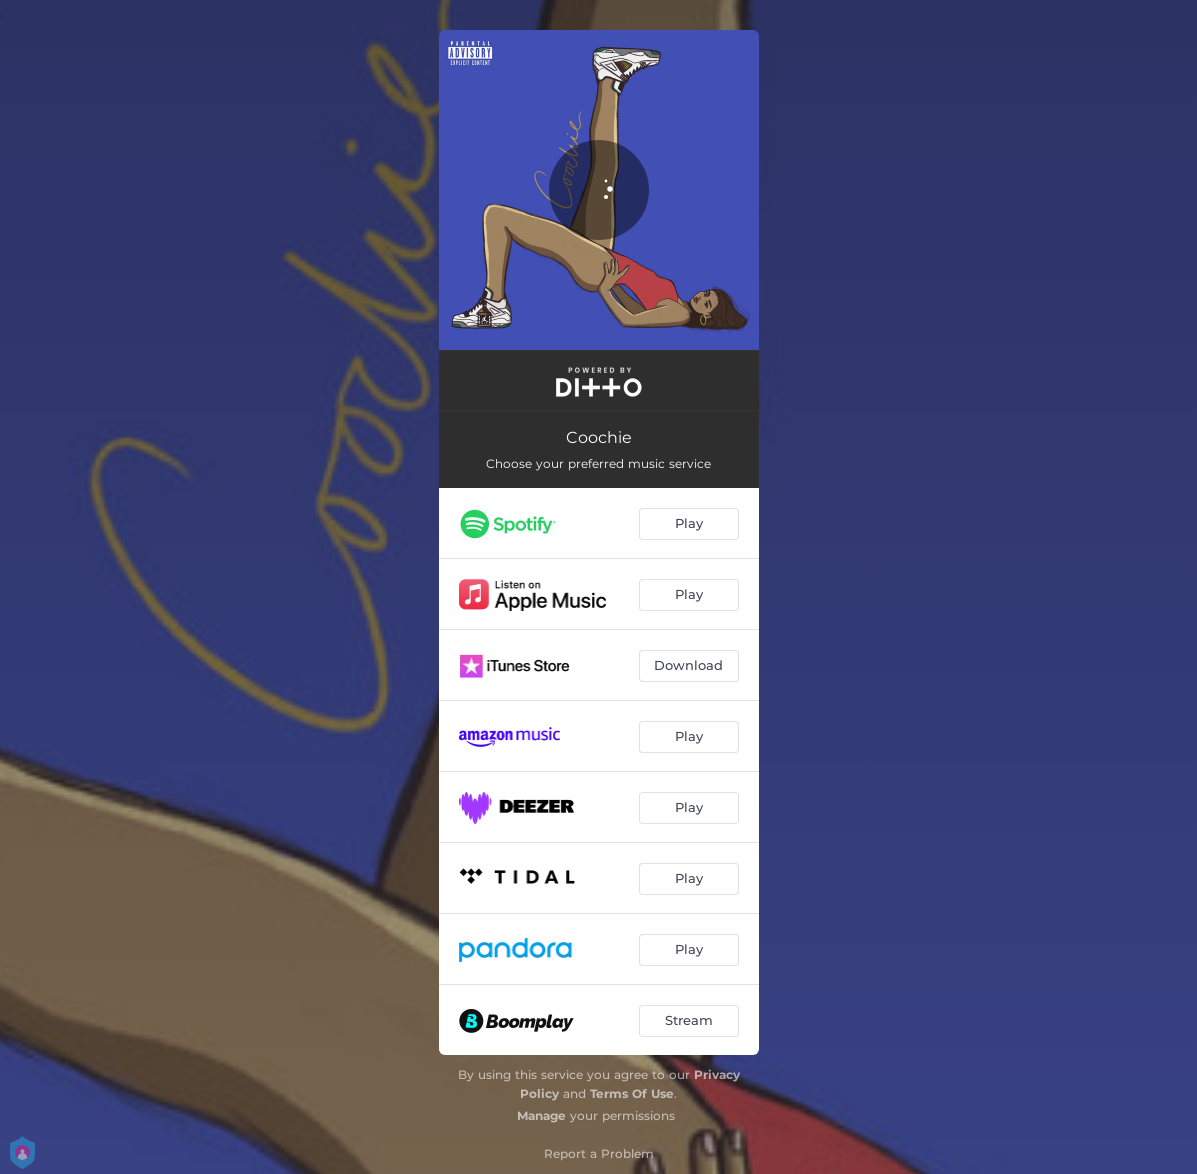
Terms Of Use (632, 1093)
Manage (541, 1115)
